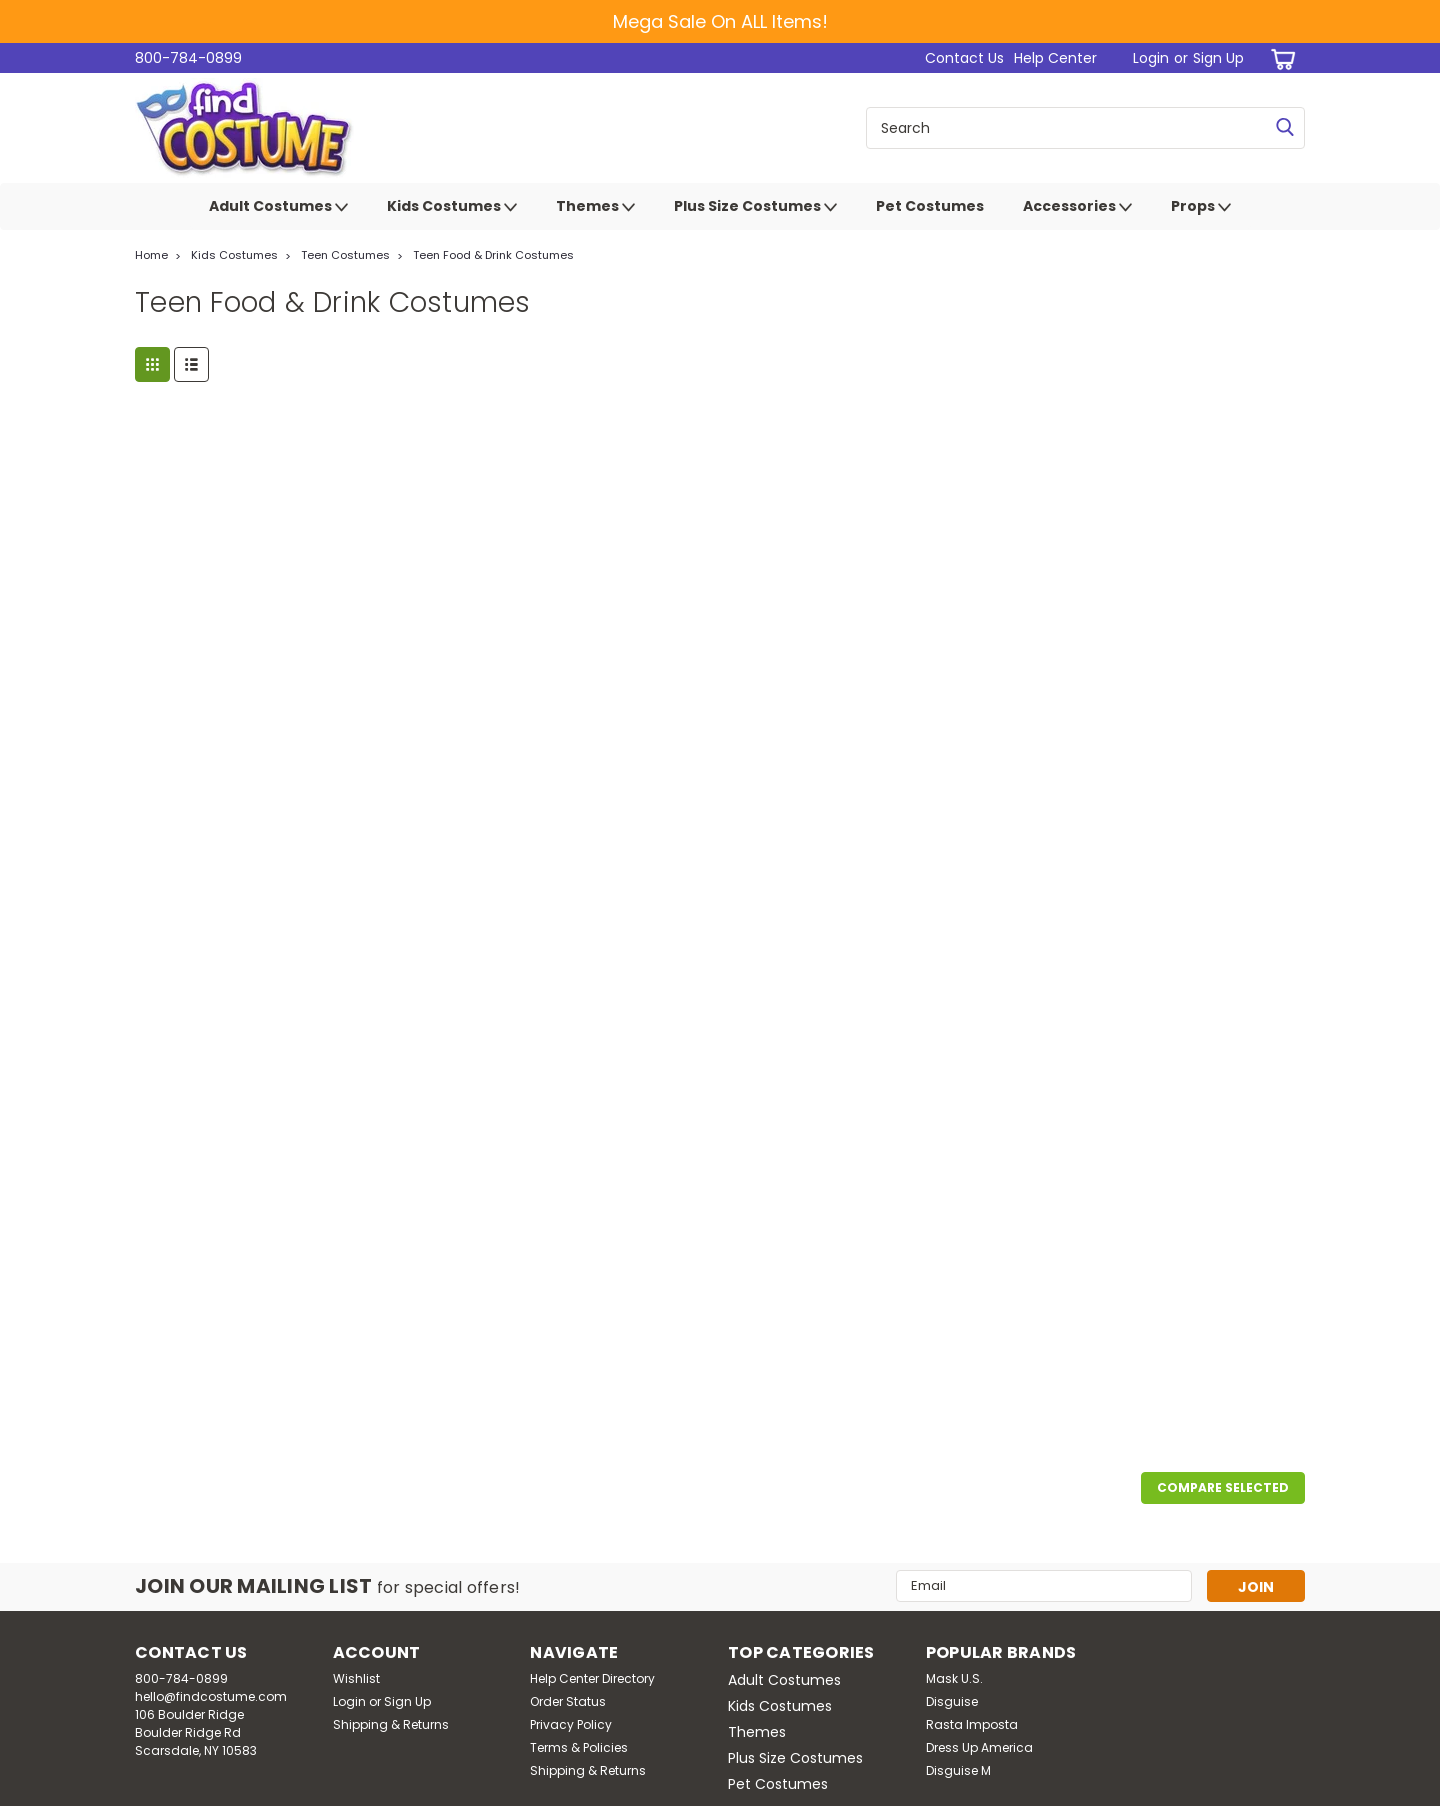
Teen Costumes (345, 255)
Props (1201, 207)
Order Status (568, 1701)
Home (151, 255)
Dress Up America (979, 1747)
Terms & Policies (579, 1747)
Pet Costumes (930, 206)
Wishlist (356, 1678)
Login (1151, 58)
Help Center (1055, 58)
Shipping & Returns (391, 1724)
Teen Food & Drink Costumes (493, 255)
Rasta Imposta (972, 1724)
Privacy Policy (571, 1724)
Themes (595, 207)
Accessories (1077, 207)
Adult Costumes (278, 207)
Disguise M (958, 1770)
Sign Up (1218, 58)
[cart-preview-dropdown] (1279, 58)
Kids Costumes (452, 207)
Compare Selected (1223, 1487)
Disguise (952, 1701)
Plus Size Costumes (755, 207)
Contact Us (964, 58)
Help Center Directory (592, 1678)
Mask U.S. (954, 1678)
